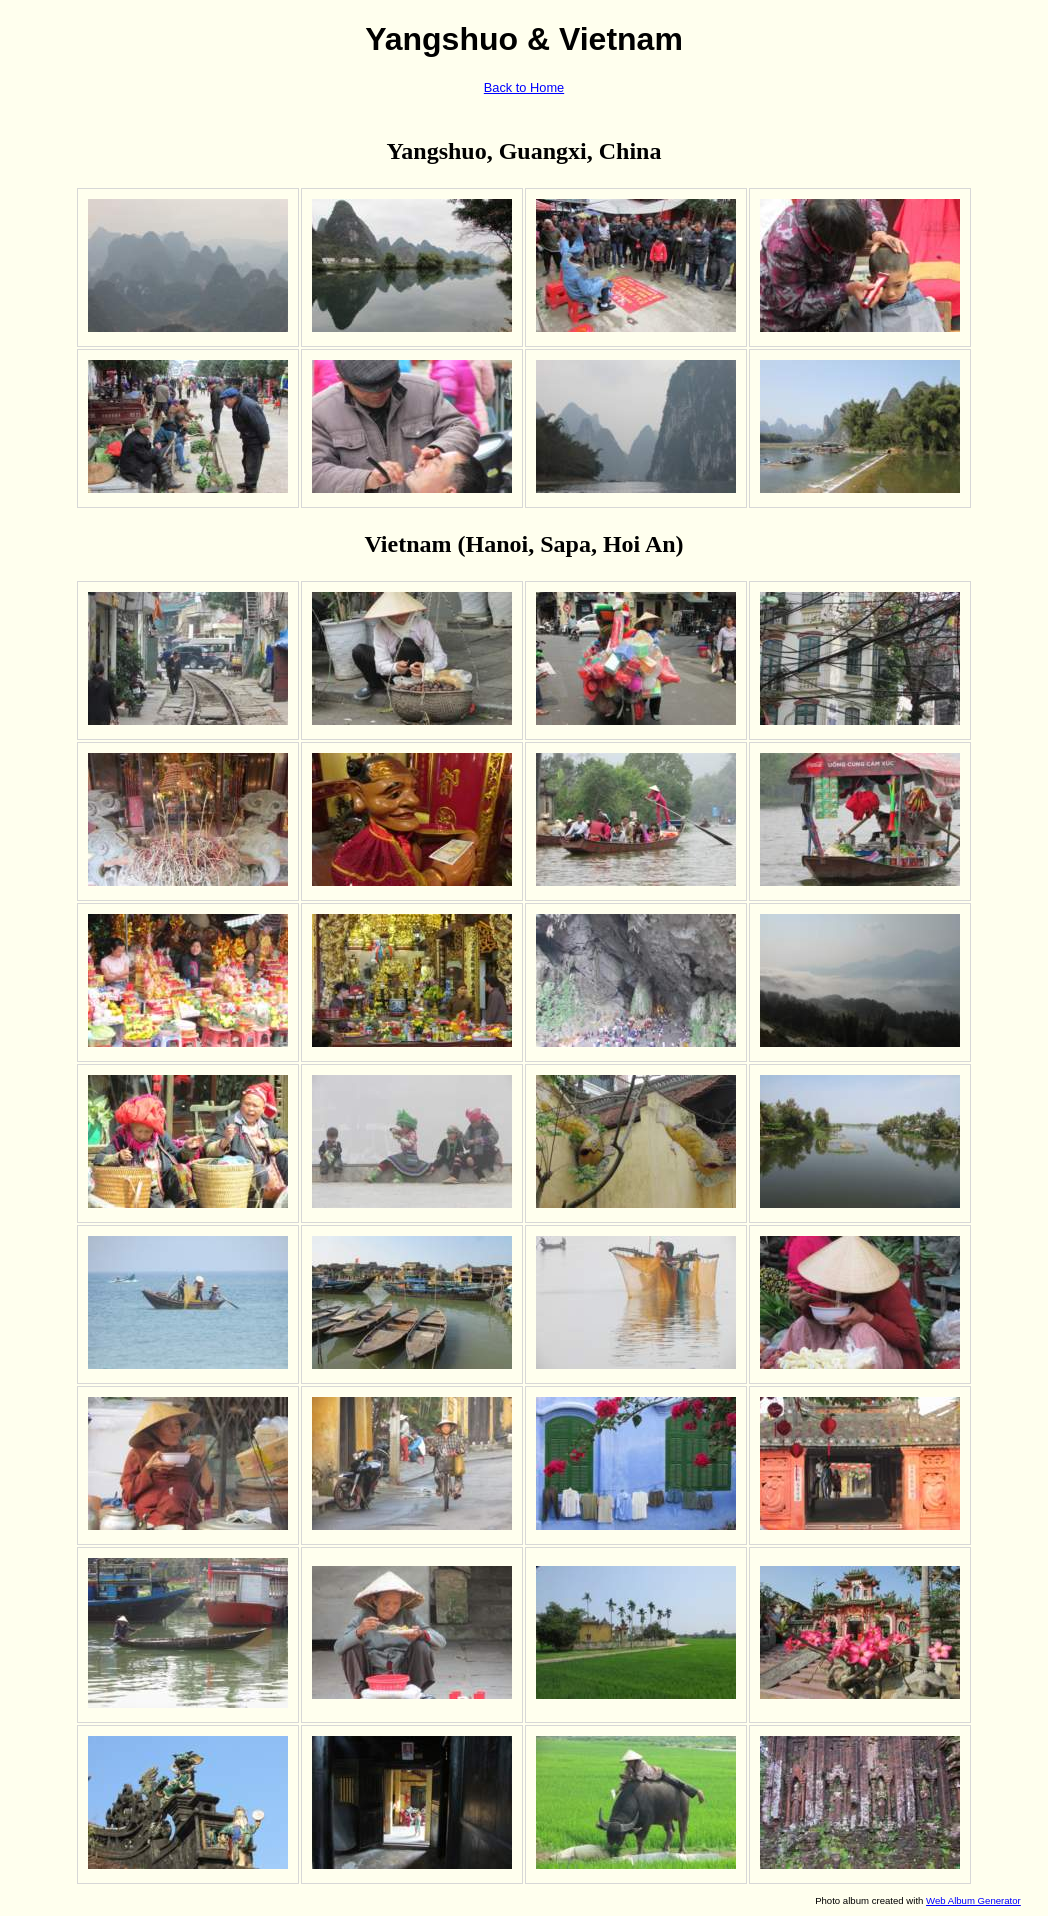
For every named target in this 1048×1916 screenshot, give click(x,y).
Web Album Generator (973, 1900)
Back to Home (524, 87)
